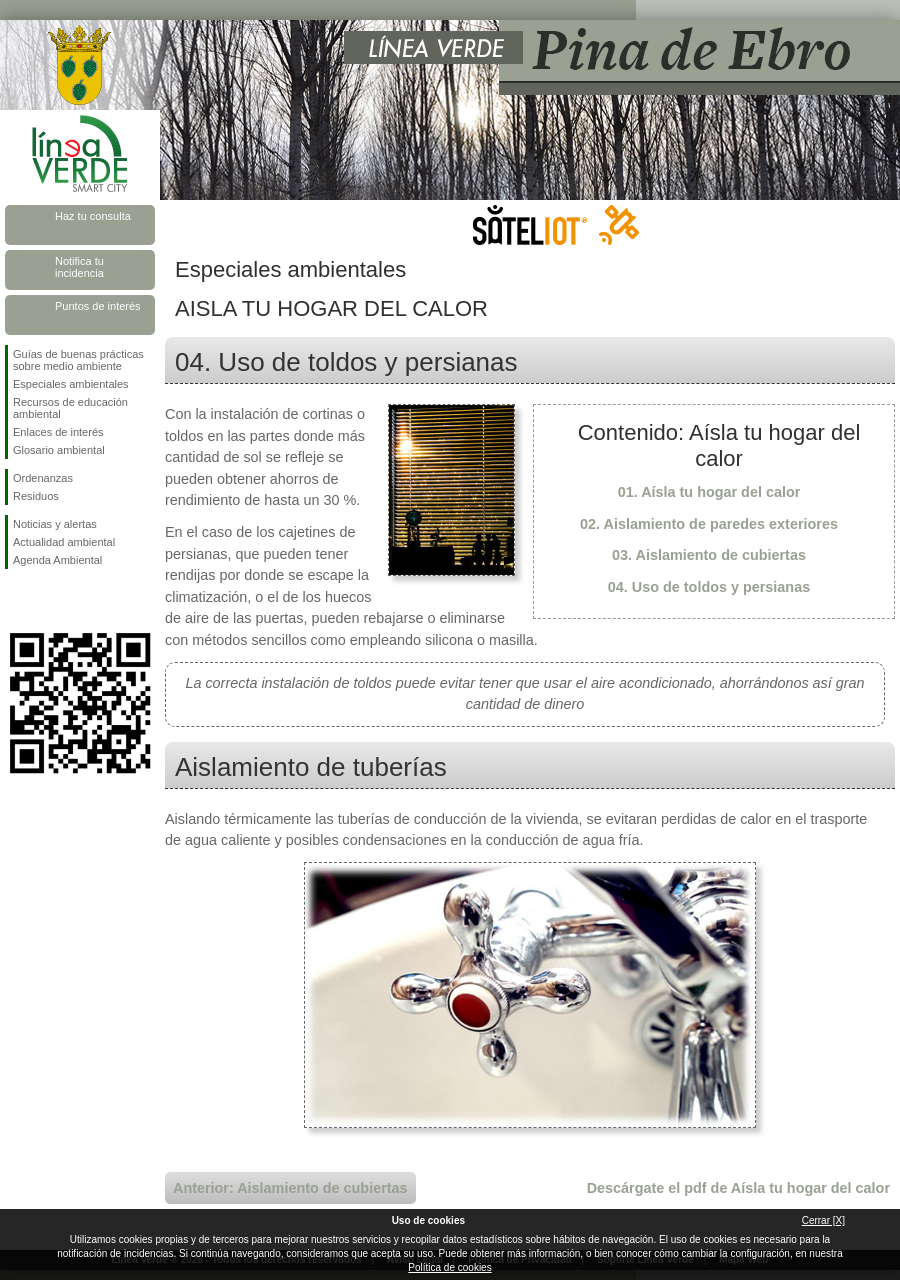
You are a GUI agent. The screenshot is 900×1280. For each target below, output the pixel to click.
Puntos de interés (98, 306)
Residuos (36, 496)
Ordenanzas (43, 478)
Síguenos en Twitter (50, 601)
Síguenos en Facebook (17, 601)
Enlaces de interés (58, 432)
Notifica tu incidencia (79, 267)
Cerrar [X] (823, 1220)
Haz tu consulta (93, 216)
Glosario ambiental (59, 450)
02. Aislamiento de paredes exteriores (709, 524)
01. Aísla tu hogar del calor (709, 492)
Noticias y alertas (55, 524)
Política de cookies (449, 1267)
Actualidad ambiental (64, 542)
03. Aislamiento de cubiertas (709, 555)
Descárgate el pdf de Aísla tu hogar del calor (738, 1188)
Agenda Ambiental (57, 560)
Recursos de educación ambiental (70, 408)
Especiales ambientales (71, 384)
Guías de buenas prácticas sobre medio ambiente (78, 360)
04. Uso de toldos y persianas (709, 587)
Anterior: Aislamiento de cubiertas (290, 1188)
